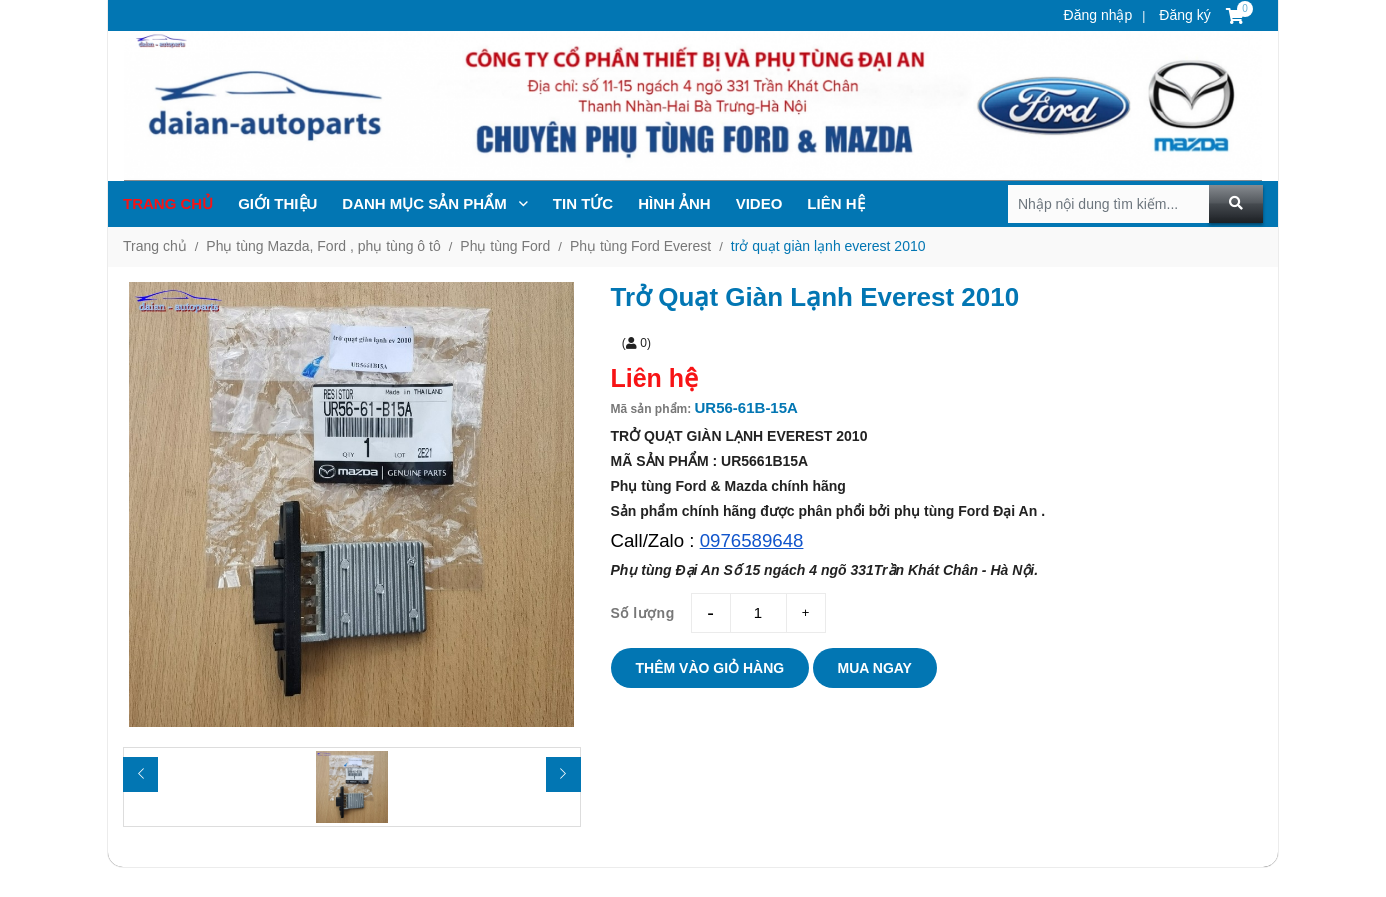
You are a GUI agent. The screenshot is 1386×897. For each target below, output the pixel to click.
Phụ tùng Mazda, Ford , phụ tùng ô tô (323, 246)
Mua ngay (875, 668)
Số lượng (643, 613)
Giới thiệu (277, 203)
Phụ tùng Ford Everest (640, 246)
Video (759, 203)
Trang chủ (168, 203)
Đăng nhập (1098, 15)
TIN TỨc (583, 203)
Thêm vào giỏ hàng (710, 668)
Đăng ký (1182, 15)
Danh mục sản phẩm (435, 203)
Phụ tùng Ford (505, 246)
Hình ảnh (674, 203)
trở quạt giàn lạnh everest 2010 (828, 246)
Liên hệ (835, 203)
